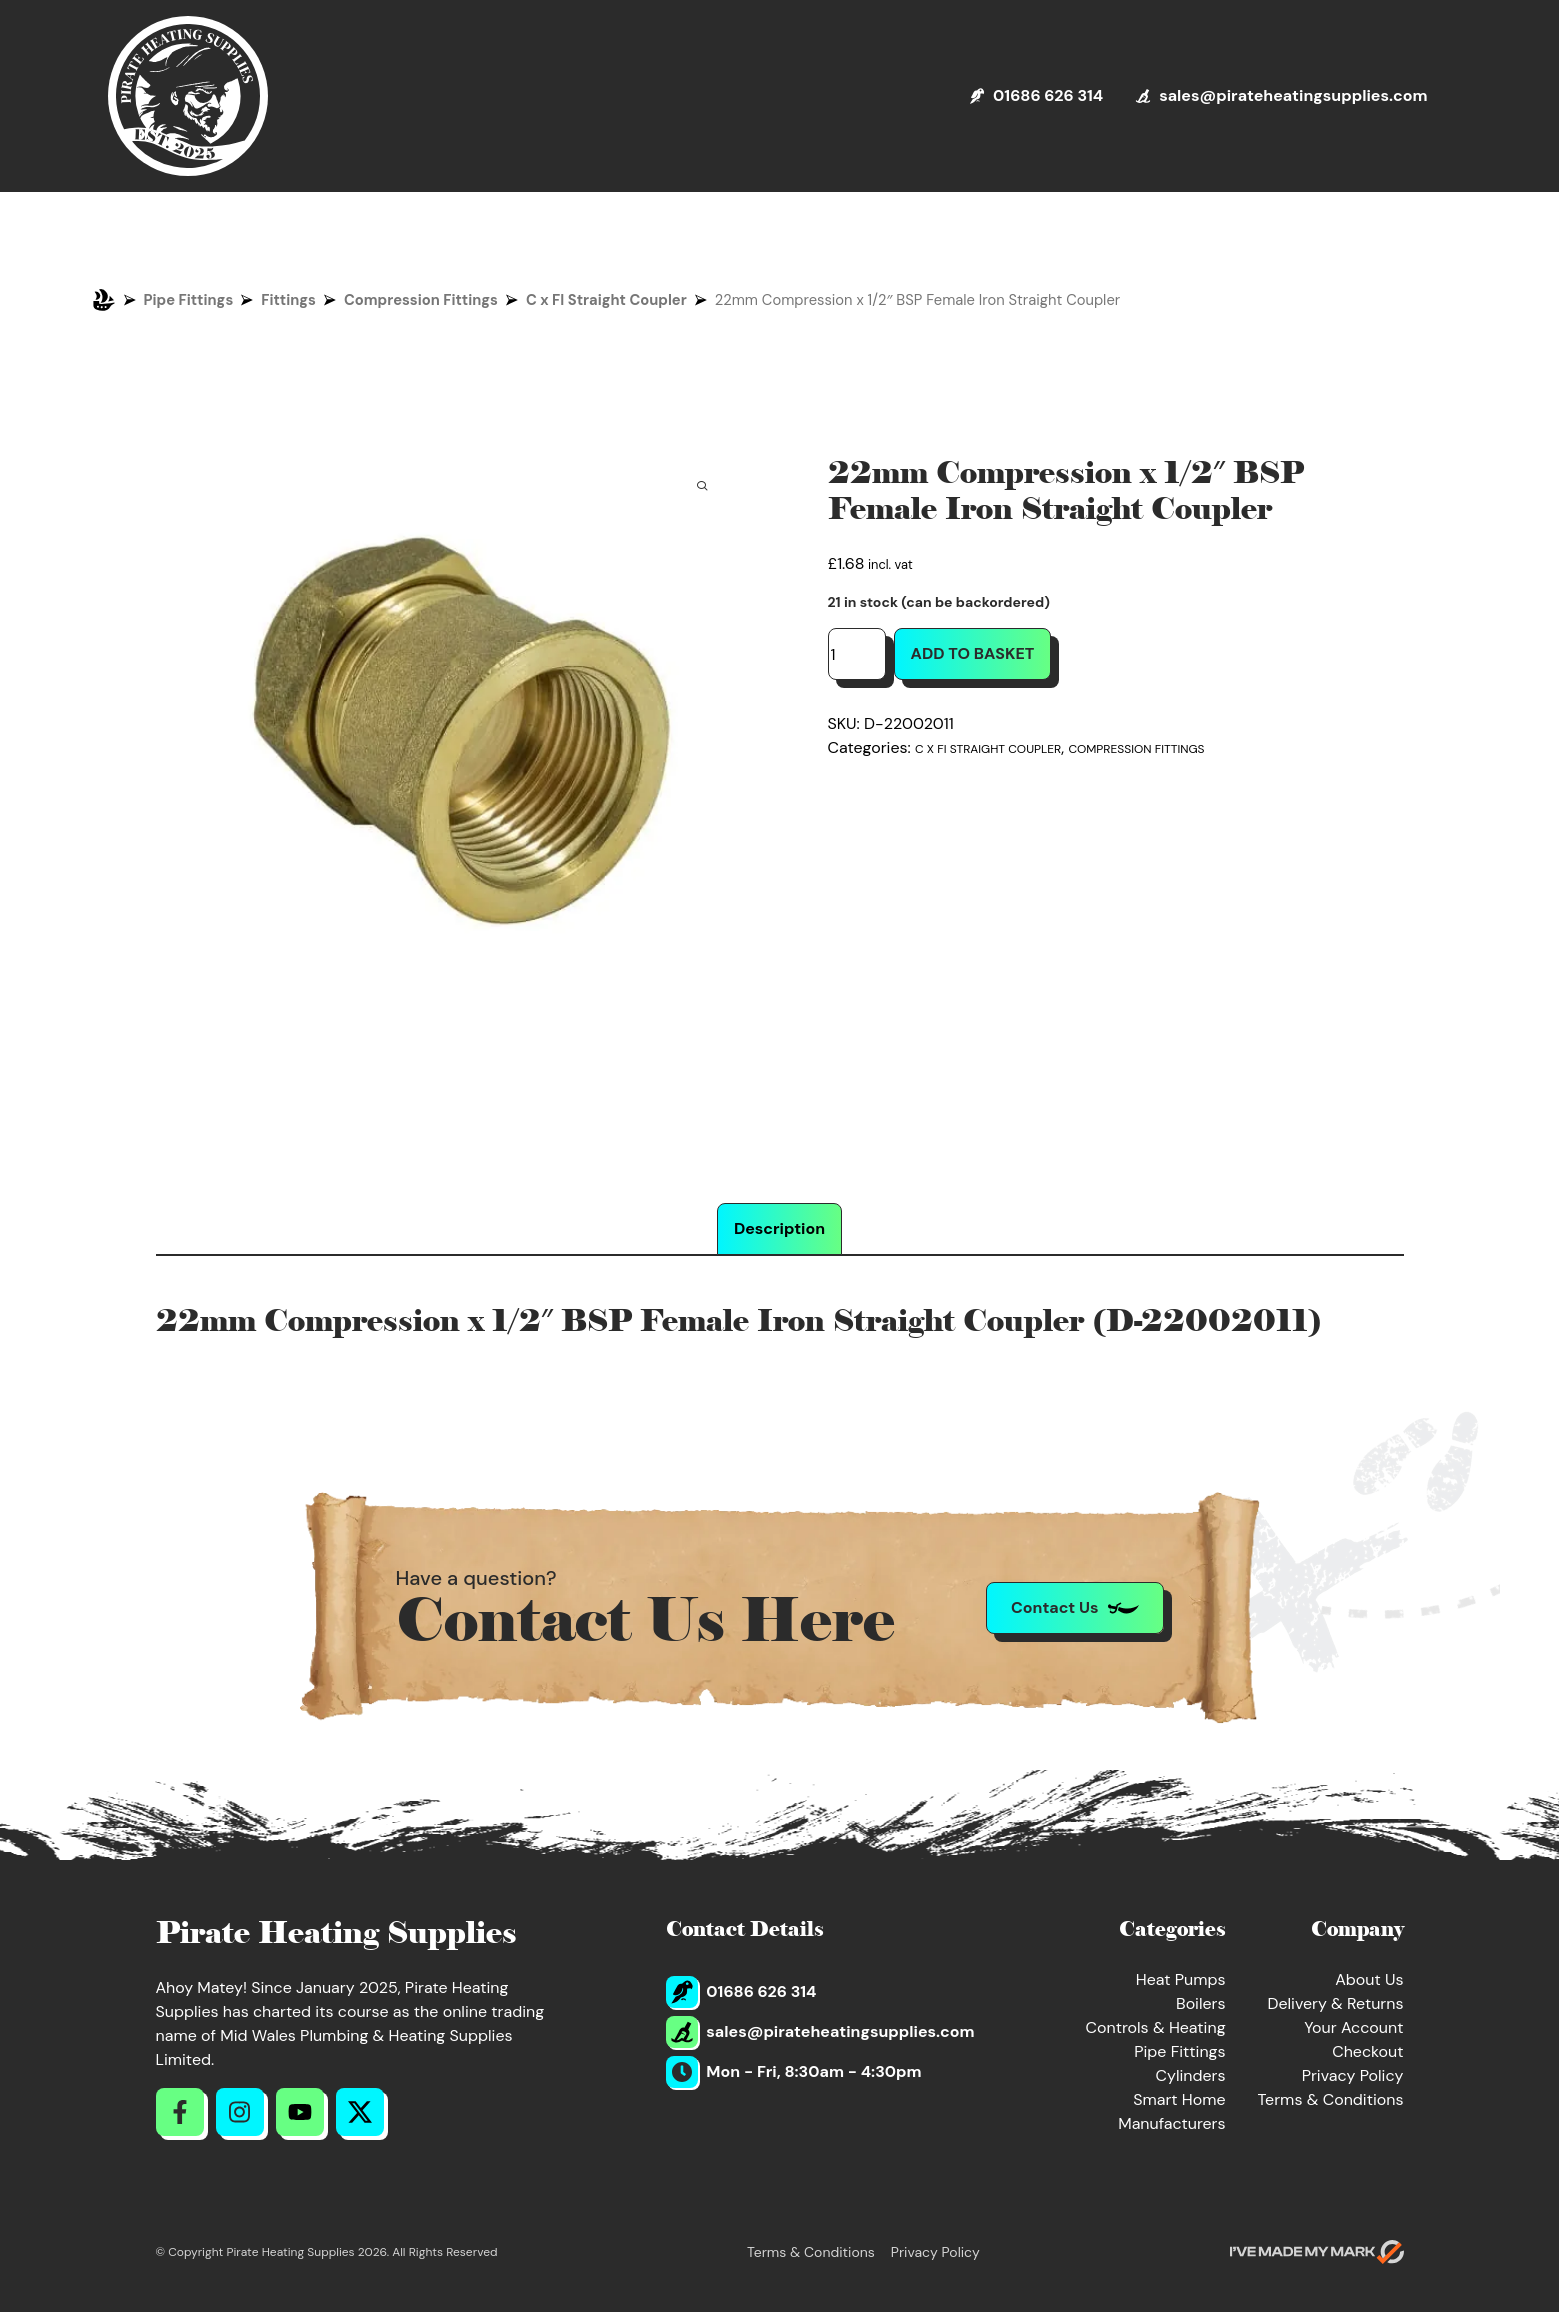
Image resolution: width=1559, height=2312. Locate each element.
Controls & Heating (1156, 2027)
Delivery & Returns (1335, 2003)
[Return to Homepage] (188, 96)
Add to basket (973, 653)
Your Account (1353, 2027)
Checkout (1367, 2051)
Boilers (1201, 2003)
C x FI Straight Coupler (606, 300)
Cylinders (1191, 2075)
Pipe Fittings (189, 300)
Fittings (288, 300)
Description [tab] (779, 1228)
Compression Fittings (421, 300)
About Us (1369, 1979)
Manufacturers (1171, 2123)
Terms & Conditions (1331, 2099)
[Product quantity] (857, 654)
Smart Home (1179, 2099)
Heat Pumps (1181, 1979)
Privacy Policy (1353, 2075)
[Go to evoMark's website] (1317, 2252)
